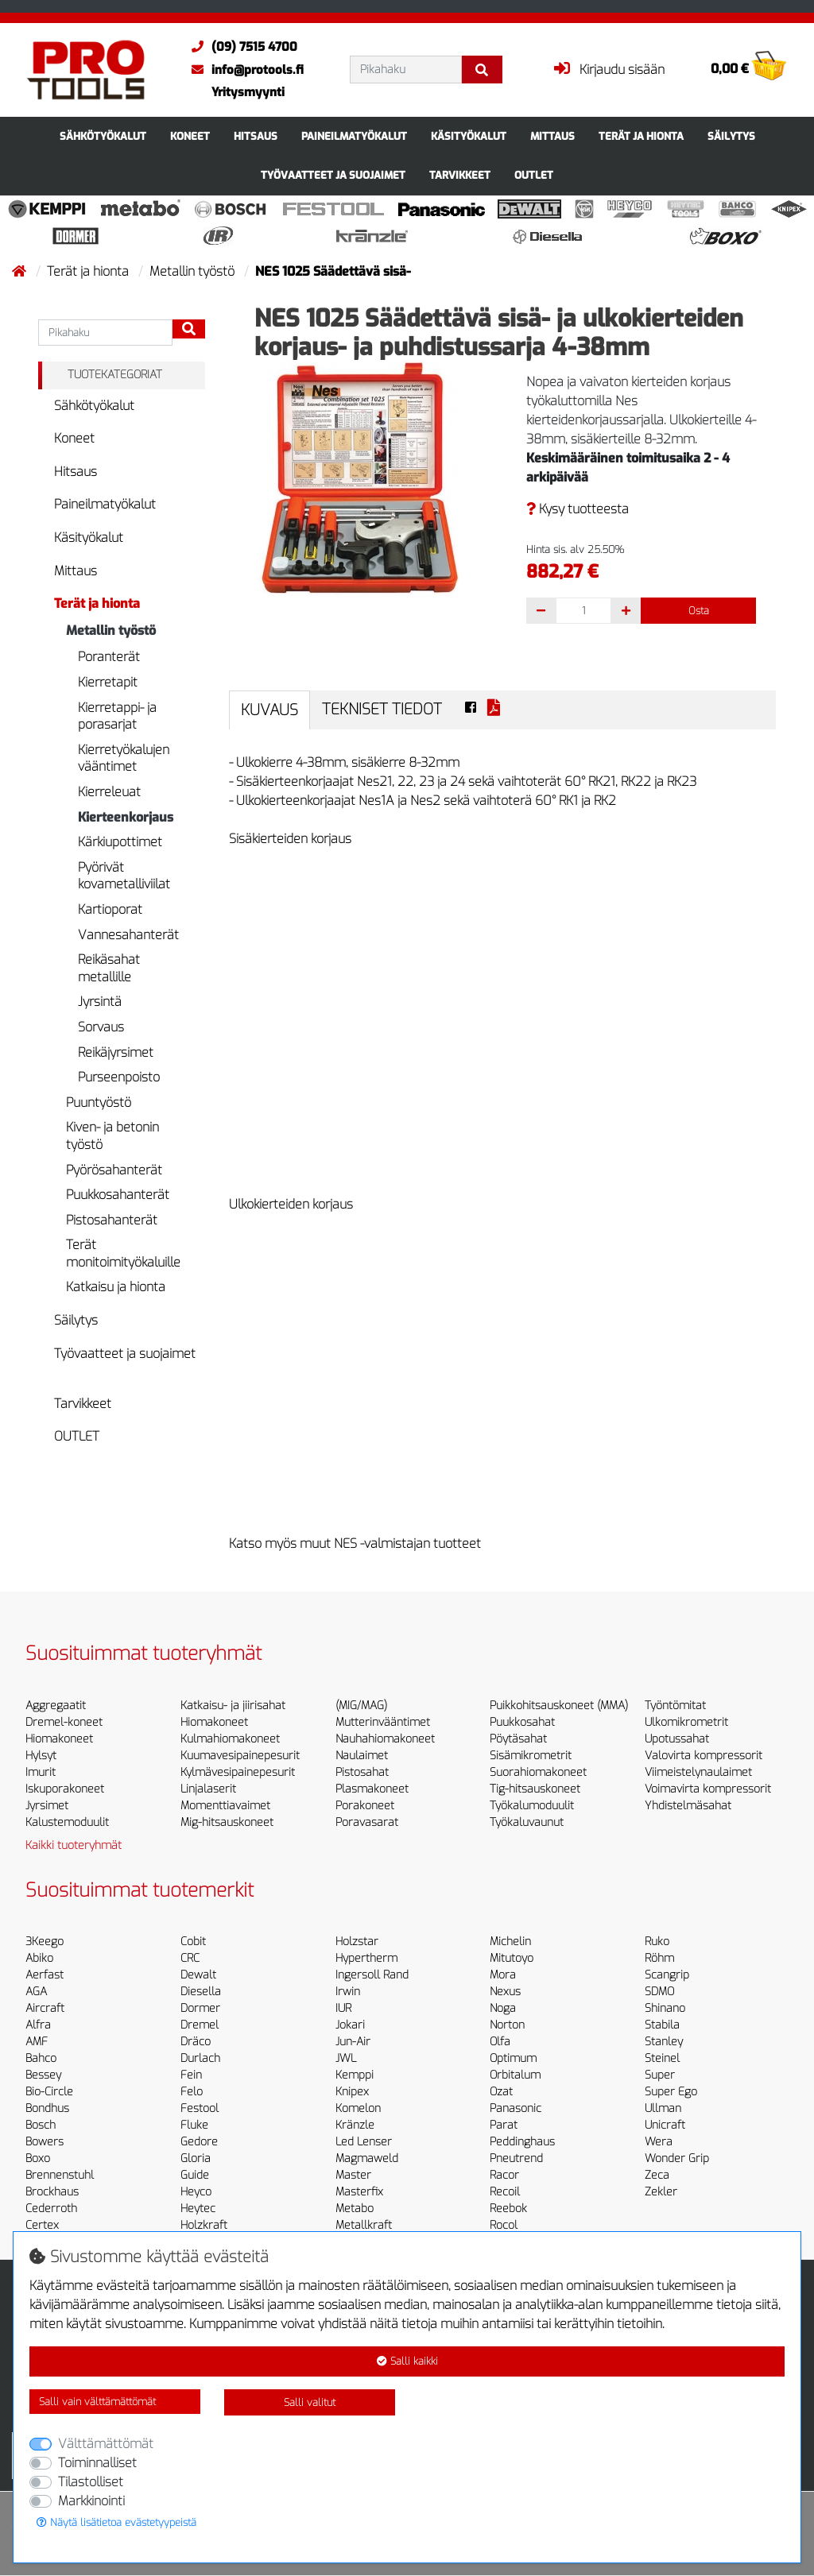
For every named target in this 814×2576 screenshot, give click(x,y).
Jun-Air (352, 2041)
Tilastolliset (90, 2482)
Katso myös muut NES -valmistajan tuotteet (355, 1543)
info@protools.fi (244, 70)
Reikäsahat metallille (109, 968)
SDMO (659, 1991)
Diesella (200, 1991)
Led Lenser (363, 2141)
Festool (199, 2108)
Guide (194, 2175)
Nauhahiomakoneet (385, 1738)
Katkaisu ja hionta (115, 1286)
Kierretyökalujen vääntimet (123, 758)
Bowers (44, 2141)
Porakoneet (364, 1805)
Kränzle (354, 2125)
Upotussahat (677, 1738)
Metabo (354, 2208)
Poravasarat (366, 1822)
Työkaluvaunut (527, 1822)
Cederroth (51, 2208)
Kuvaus (269, 710)
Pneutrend (516, 2158)
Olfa (500, 2041)
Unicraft (665, 2125)
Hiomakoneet (59, 1738)
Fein (191, 2075)
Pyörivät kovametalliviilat (124, 876)
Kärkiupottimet (120, 842)
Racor (504, 2175)
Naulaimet (361, 1755)
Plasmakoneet (372, 1789)
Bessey (43, 2075)
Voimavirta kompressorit (708, 1789)
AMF (36, 2041)
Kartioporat (110, 909)
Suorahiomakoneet (538, 1772)
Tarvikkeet (459, 175)
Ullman (663, 2108)
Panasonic (515, 2108)
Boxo (37, 2158)
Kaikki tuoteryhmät (73, 1845)
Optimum (513, 2058)
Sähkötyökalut (103, 136)
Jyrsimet (46, 1805)
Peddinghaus (522, 2141)
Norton (507, 2025)
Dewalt (198, 1974)
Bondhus (47, 2108)
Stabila (662, 2025)
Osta (698, 610)
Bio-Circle (49, 2091)
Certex (42, 2225)
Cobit (193, 1941)
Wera (659, 2141)
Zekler (661, 2191)
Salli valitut (309, 2402)
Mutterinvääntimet (382, 1722)
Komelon (358, 2108)
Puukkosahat (522, 1722)
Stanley (664, 2041)
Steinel (662, 2058)
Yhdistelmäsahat (688, 1805)
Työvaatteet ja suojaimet (333, 175)
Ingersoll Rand (372, 1974)
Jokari (350, 2025)
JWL (345, 2058)
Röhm (659, 1958)
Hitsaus (255, 136)
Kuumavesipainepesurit (240, 1755)
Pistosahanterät (111, 1220)
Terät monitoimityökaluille (123, 1253)
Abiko (39, 1958)
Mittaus (552, 136)
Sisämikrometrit (531, 1755)
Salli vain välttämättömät (97, 2401)
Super (660, 2075)
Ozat (501, 2091)
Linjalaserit (208, 1789)
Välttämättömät (105, 2443)
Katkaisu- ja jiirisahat (232, 1705)
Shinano (665, 2008)
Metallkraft (363, 2225)
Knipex (352, 2091)
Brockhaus (52, 2191)
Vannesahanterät (128, 934)
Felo (191, 2091)
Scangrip (667, 1974)
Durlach (200, 2058)
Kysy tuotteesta (577, 509)
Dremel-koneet (64, 1722)
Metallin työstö (193, 271)
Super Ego (671, 2091)
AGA (36, 1991)
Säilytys (731, 136)
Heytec (197, 2208)
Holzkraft (203, 2225)
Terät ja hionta (641, 136)
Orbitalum (515, 2075)
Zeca (657, 2175)
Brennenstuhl (59, 2175)
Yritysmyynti (248, 92)
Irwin (347, 1991)
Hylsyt (40, 1755)
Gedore (199, 2141)
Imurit (40, 1772)
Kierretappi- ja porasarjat (117, 716)
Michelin (510, 1941)
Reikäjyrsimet (115, 1052)
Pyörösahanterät (114, 1170)
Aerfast (44, 1974)
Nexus (505, 1991)
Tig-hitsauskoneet (535, 1789)
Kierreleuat (109, 791)
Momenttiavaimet (225, 1805)
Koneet (190, 136)
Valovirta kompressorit (703, 1755)
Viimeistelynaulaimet (698, 1772)
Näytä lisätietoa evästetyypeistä (116, 2522)
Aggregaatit (55, 1705)
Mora (503, 1974)
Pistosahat (362, 1772)
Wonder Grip (677, 2158)
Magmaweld (366, 2158)
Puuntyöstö (98, 1102)
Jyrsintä (100, 1001)
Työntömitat (675, 1705)
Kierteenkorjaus (125, 817)
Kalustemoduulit (67, 1822)
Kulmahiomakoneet (230, 1738)
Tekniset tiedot (382, 709)
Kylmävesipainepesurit (237, 1772)
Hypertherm (366, 1958)
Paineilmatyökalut (354, 136)
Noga (503, 2008)
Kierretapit (108, 682)
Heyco (195, 2191)
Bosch (40, 2125)
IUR (343, 2008)
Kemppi (354, 2075)
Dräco (195, 2041)
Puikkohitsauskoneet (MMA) (559, 1705)
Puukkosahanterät (117, 1194)
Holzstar (356, 1941)
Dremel (199, 2025)
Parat (503, 2125)
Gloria (195, 2158)
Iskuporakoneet (64, 1789)
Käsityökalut (468, 136)
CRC (190, 1958)
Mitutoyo (511, 1958)
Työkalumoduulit (532, 1805)
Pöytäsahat (518, 1738)
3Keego (44, 1941)
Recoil (505, 2191)
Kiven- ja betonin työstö (112, 1136)
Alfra (38, 2025)
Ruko (657, 1941)
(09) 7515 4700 (240, 47)
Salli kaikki (407, 2361)
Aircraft (44, 2008)
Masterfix (359, 2191)
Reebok (508, 2208)
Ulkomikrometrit (686, 1722)
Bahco (40, 2058)
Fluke (194, 2125)
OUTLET (533, 175)
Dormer (200, 2008)
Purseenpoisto (119, 1077)
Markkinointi (91, 2501)
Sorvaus (101, 1027)
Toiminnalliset (97, 2462)
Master (353, 2175)
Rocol (503, 2225)
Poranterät (109, 656)
